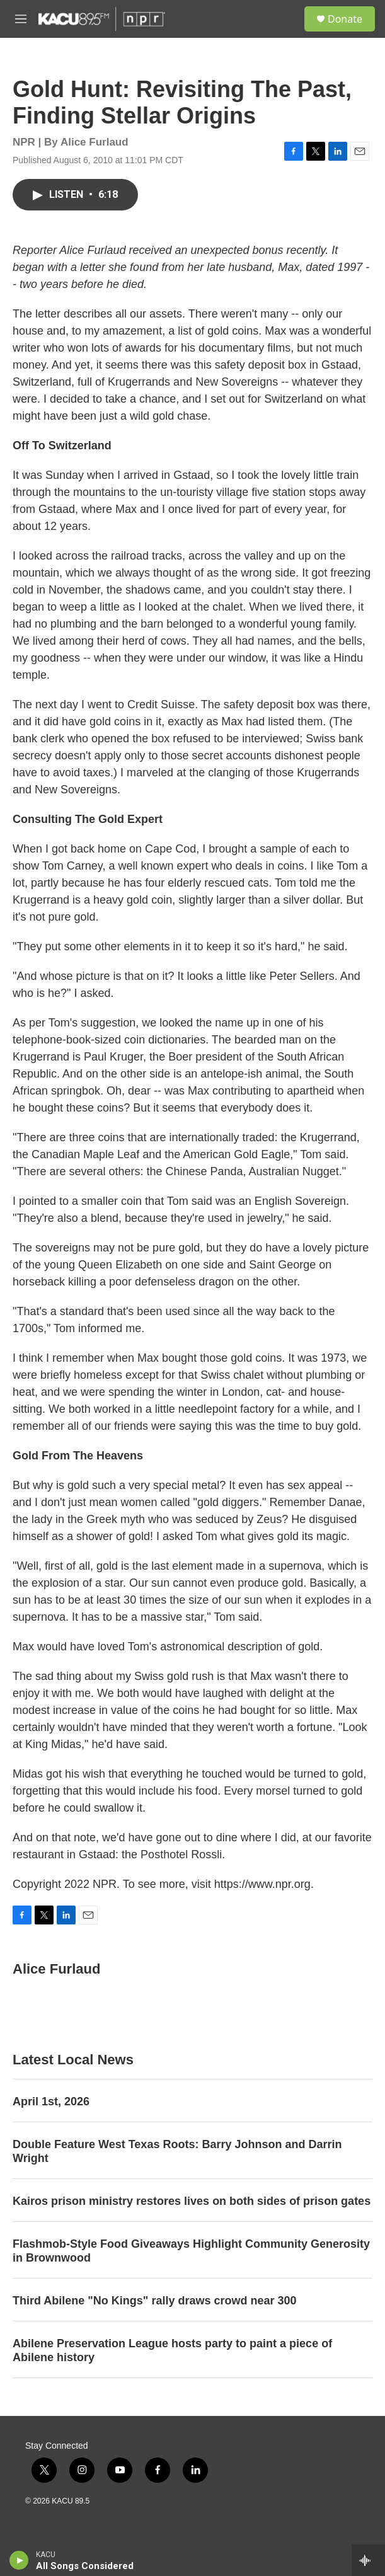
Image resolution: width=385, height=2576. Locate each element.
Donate (345, 19)
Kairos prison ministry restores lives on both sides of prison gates (192, 2201)
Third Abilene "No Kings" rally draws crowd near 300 (155, 2300)
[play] (19, 2560)
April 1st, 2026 (51, 2101)
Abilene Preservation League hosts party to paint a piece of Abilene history (172, 2350)
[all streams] (368, 2560)
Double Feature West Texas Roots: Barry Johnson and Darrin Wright (177, 2151)
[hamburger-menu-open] (21, 19)
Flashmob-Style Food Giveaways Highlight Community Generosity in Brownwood (191, 2251)
